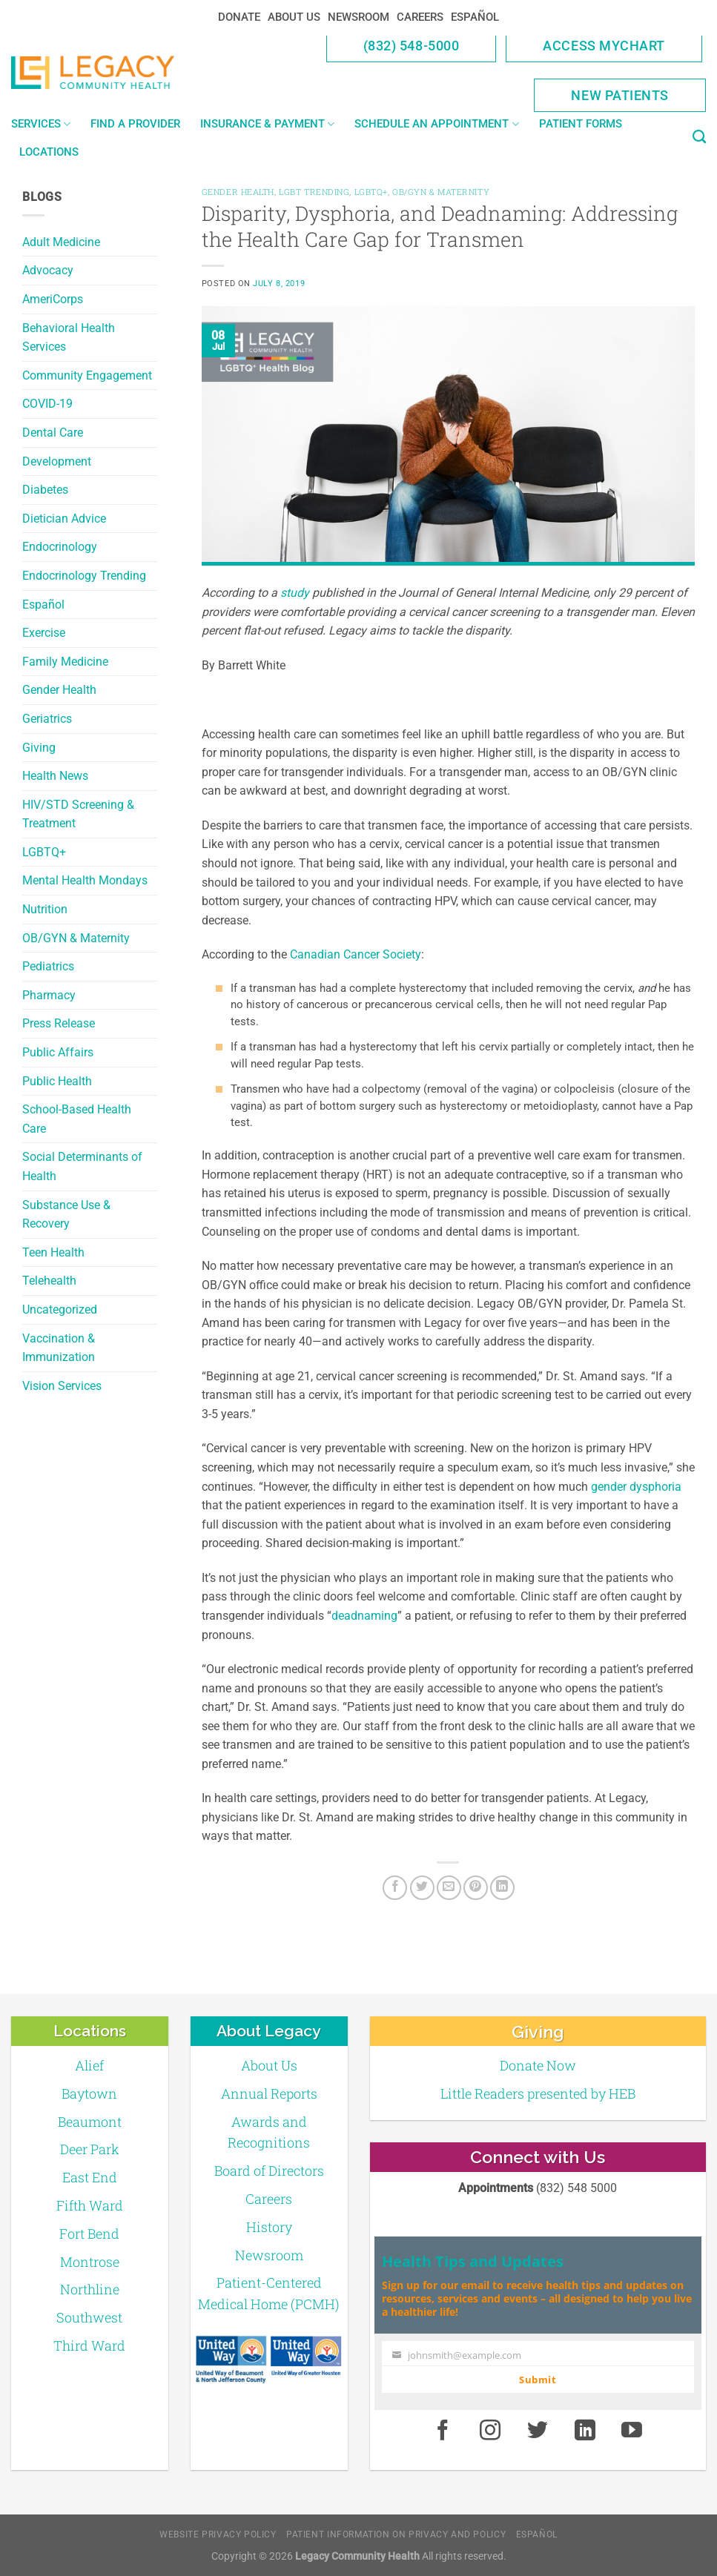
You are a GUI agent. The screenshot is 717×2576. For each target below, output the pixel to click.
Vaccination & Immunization (58, 1348)
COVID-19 (47, 404)
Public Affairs (57, 1052)
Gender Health (59, 690)
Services (40, 124)
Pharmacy (49, 995)
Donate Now (538, 2065)
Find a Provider (135, 123)
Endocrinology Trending (84, 576)
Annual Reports (269, 2093)
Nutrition (44, 909)
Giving (39, 748)
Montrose (89, 2262)
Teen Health (53, 1252)
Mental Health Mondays (85, 880)
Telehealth (49, 1281)
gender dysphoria (636, 1487)
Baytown (89, 2093)
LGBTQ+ (44, 852)
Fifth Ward (89, 2205)
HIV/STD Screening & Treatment (78, 814)
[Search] (699, 137)
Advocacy (47, 270)
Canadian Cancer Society (355, 954)
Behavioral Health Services (68, 337)
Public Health (57, 1081)
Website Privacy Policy (217, 2534)
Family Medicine (65, 662)
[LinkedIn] (502, 1887)
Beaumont (90, 2121)
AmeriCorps (52, 299)
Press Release (58, 1023)
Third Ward (89, 2345)
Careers (420, 17)
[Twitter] (422, 1887)
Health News (55, 776)
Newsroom (358, 17)
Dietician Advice (64, 518)
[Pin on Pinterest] (475, 1887)
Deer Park (89, 2149)
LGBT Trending (314, 191)
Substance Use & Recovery (66, 1214)
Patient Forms (580, 123)
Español (475, 17)
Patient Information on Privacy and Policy (396, 2534)
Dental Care (52, 433)
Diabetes (45, 490)
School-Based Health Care (76, 1119)
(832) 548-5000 (411, 45)
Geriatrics (47, 719)
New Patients (620, 95)
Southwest (89, 2317)
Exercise (43, 633)
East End (89, 2177)
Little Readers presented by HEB (537, 2093)
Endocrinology (59, 547)
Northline (89, 2289)
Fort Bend (89, 2233)
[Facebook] (395, 1887)
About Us (294, 17)
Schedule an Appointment (436, 124)
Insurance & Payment (267, 124)
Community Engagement (87, 375)
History (269, 2227)
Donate (239, 17)
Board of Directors (269, 2170)
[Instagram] (490, 2431)
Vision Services (62, 1386)
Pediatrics (48, 966)
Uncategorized (59, 1309)
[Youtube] (632, 2431)
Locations (49, 152)
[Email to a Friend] (449, 1887)
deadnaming (364, 1616)
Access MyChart (604, 45)
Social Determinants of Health (82, 1166)
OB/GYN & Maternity (76, 938)
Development (56, 461)
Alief (89, 2065)
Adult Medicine (61, 242)
